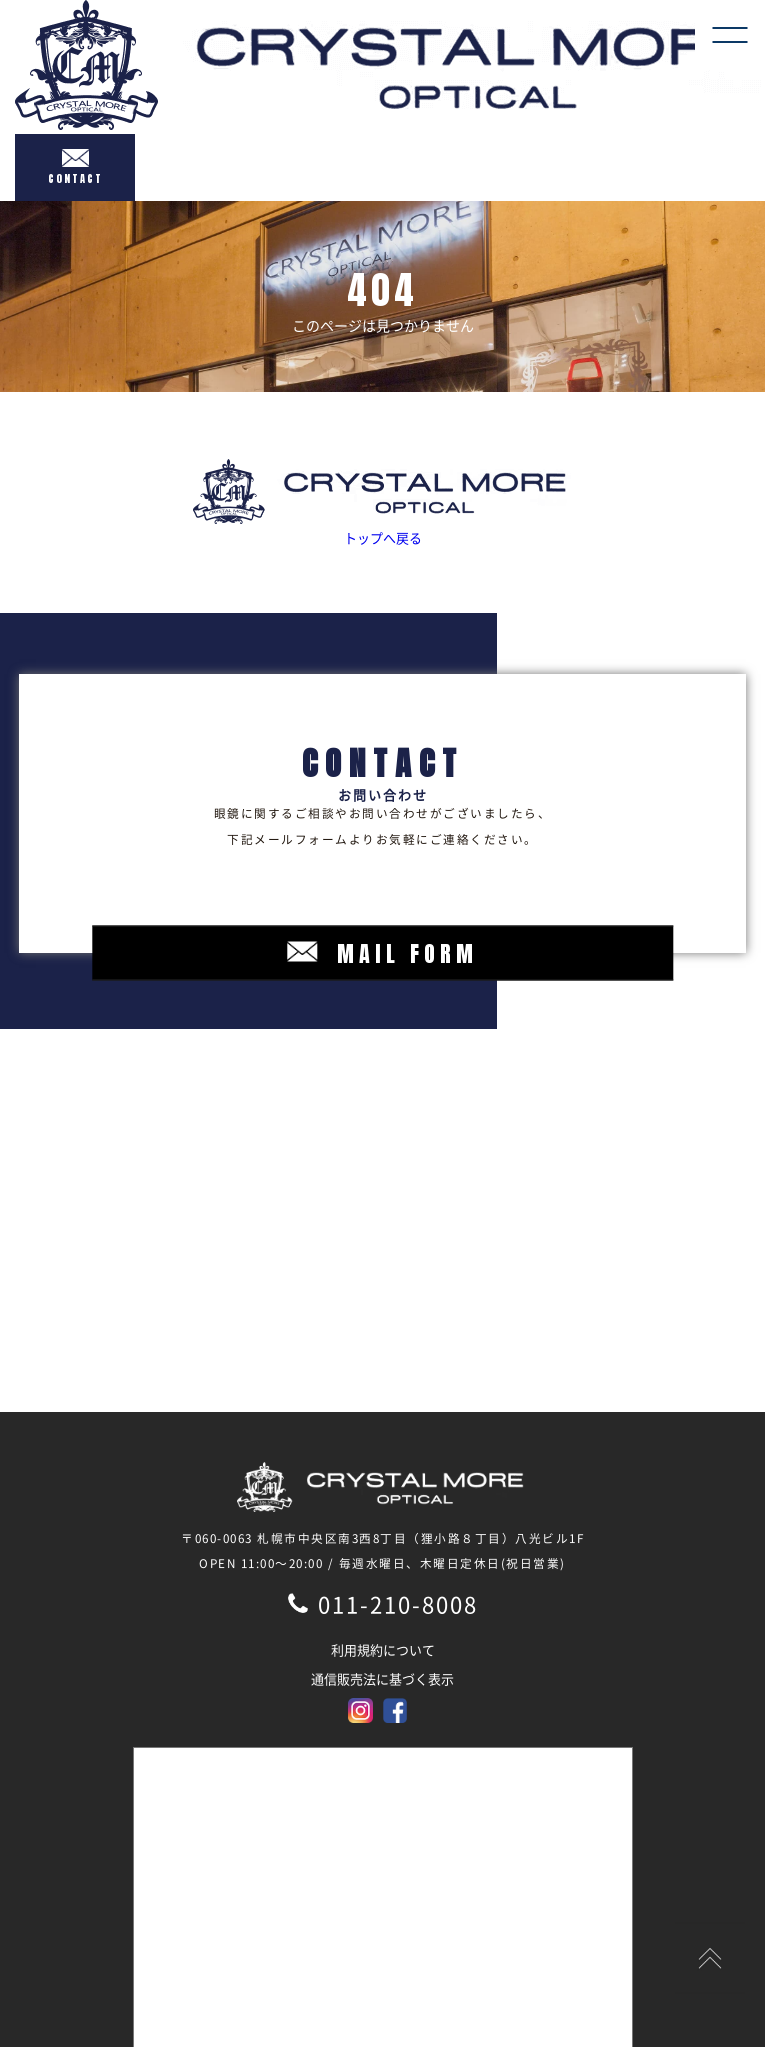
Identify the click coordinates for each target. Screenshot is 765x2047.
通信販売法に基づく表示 (382, 1678)
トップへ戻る (382, 503)
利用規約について (383, 1649)
